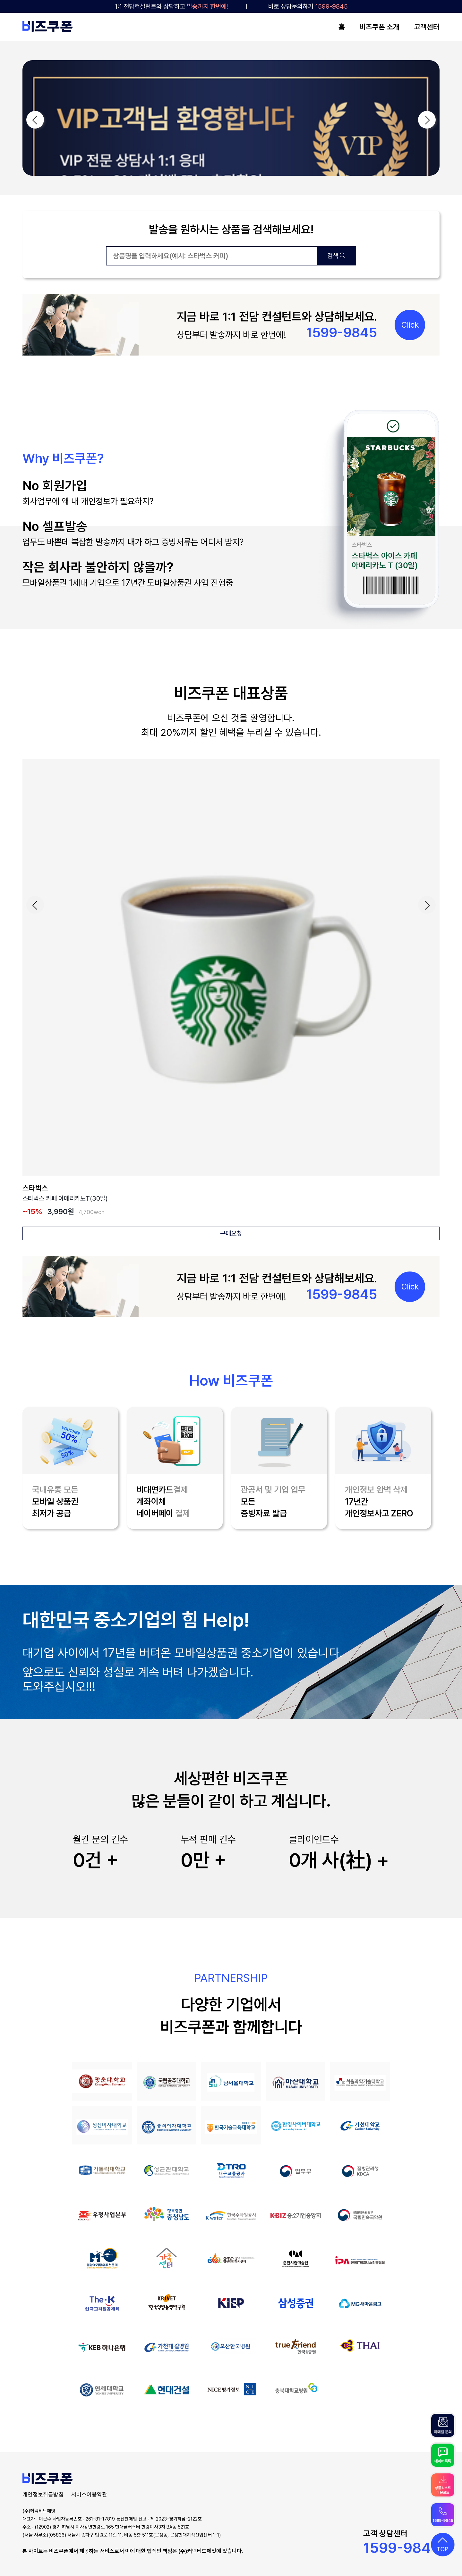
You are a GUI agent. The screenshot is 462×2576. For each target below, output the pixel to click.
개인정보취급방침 (43, 2494)
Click (410, 325)
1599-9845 (401, 2547)
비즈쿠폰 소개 (379, 26)
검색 (336, 256)
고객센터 (427, 26)
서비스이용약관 (89, 2494)
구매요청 (231, 1233)
